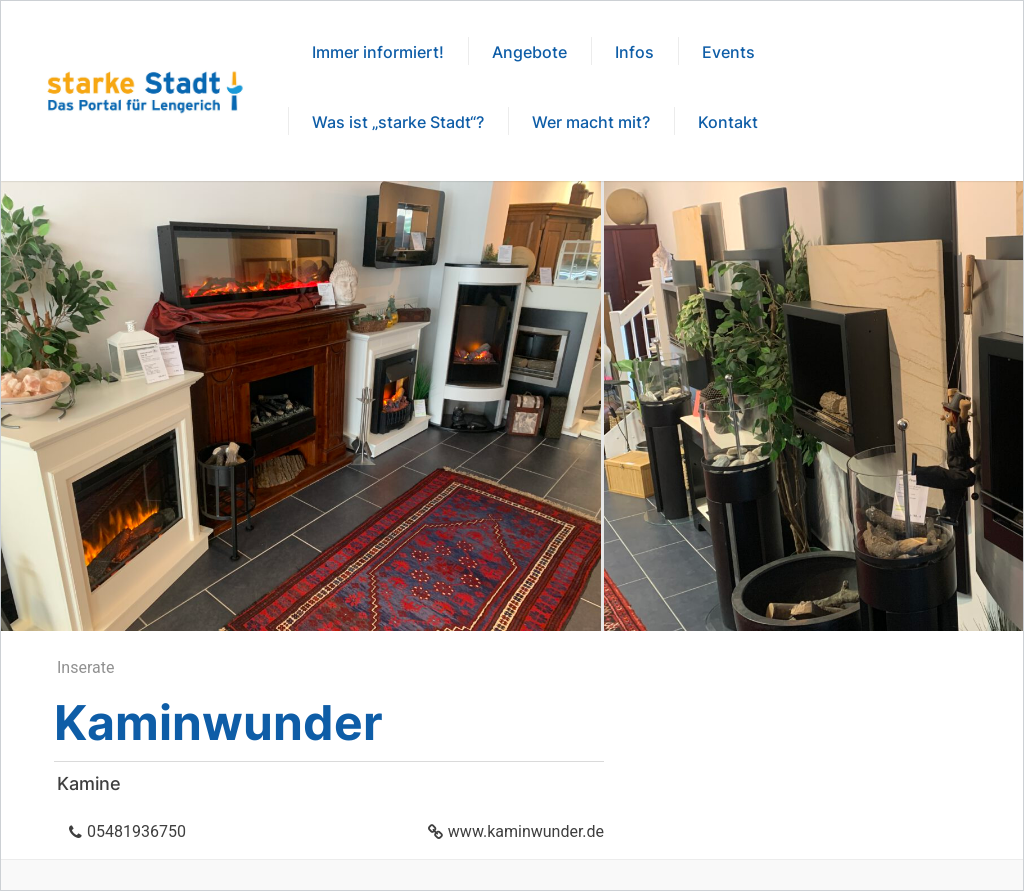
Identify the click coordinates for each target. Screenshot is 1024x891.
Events (728, 52)
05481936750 (136, 831)
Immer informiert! (378, 52)
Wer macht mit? (591, 122)
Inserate (85, 667)
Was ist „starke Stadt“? (398, 122)
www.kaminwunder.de (526, 831)
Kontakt (728, 122)
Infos (634, 52)
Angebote (529, 52)
